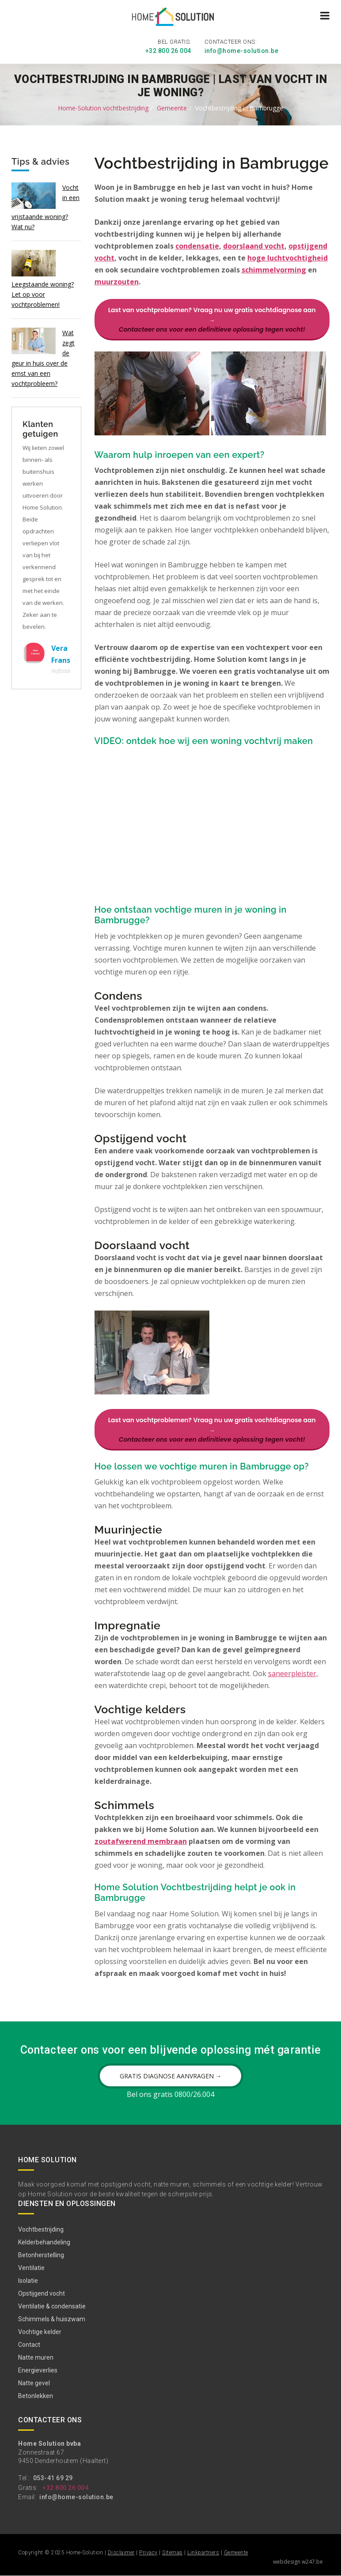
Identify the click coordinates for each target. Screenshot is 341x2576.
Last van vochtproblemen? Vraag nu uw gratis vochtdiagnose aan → (212, 319)
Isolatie (28, 2281)
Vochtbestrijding (41, 2229)
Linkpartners (203, 2553)
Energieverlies (37, 2370)
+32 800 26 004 (168, 50)
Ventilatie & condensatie (52, 2306)
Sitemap (172, 2553)
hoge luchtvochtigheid (287, 257)
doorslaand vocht (253, 245)
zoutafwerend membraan (141, 1842)
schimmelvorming (274, 269)
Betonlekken (35, 2396)
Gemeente (172, 107)
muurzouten (117, 281)
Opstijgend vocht (41, 2293)
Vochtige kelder (39, 2332)
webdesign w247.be (298, 2562)
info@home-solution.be (242, 50)
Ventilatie (31, 2268)
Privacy (148, 2553)
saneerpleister (292, 1674)
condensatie (197, 245)
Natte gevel (34, 2383)
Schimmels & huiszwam (51, 2319)
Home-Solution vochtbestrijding (103, 107)
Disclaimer (121, 2553)
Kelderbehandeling (44, 2242)
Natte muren (35, 2357)
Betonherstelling (41, 2255)
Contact (29, 2345)
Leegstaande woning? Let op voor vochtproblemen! (42, 294)
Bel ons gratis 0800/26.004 (170, 2095)
